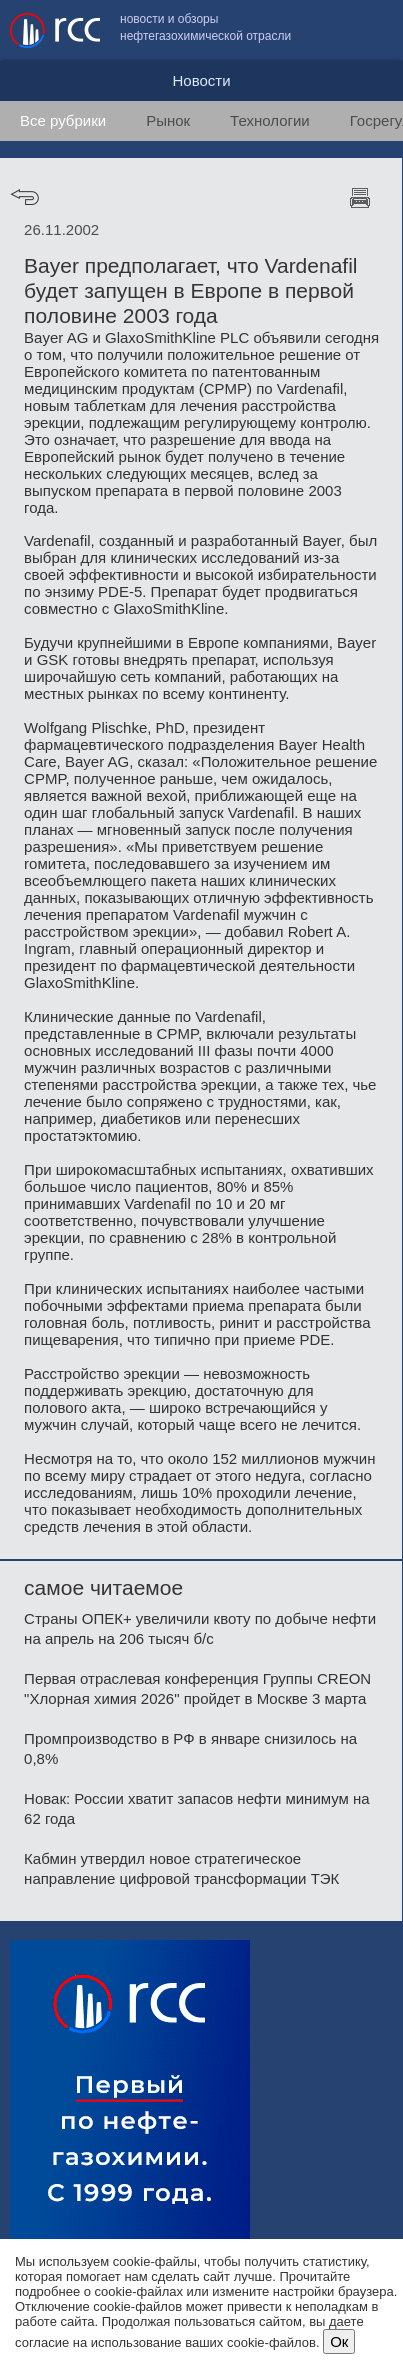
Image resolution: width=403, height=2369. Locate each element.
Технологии (270, 120)
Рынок (168, 120)
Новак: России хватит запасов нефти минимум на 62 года (197, 1808)
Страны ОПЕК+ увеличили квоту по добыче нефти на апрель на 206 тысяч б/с (200, 1628)
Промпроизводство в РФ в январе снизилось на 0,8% (190, 1748)
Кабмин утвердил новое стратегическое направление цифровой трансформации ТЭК (181, 1868)
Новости (201, 80)
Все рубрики (63, 120)
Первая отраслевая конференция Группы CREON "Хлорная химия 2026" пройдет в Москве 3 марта (197, 1688)
